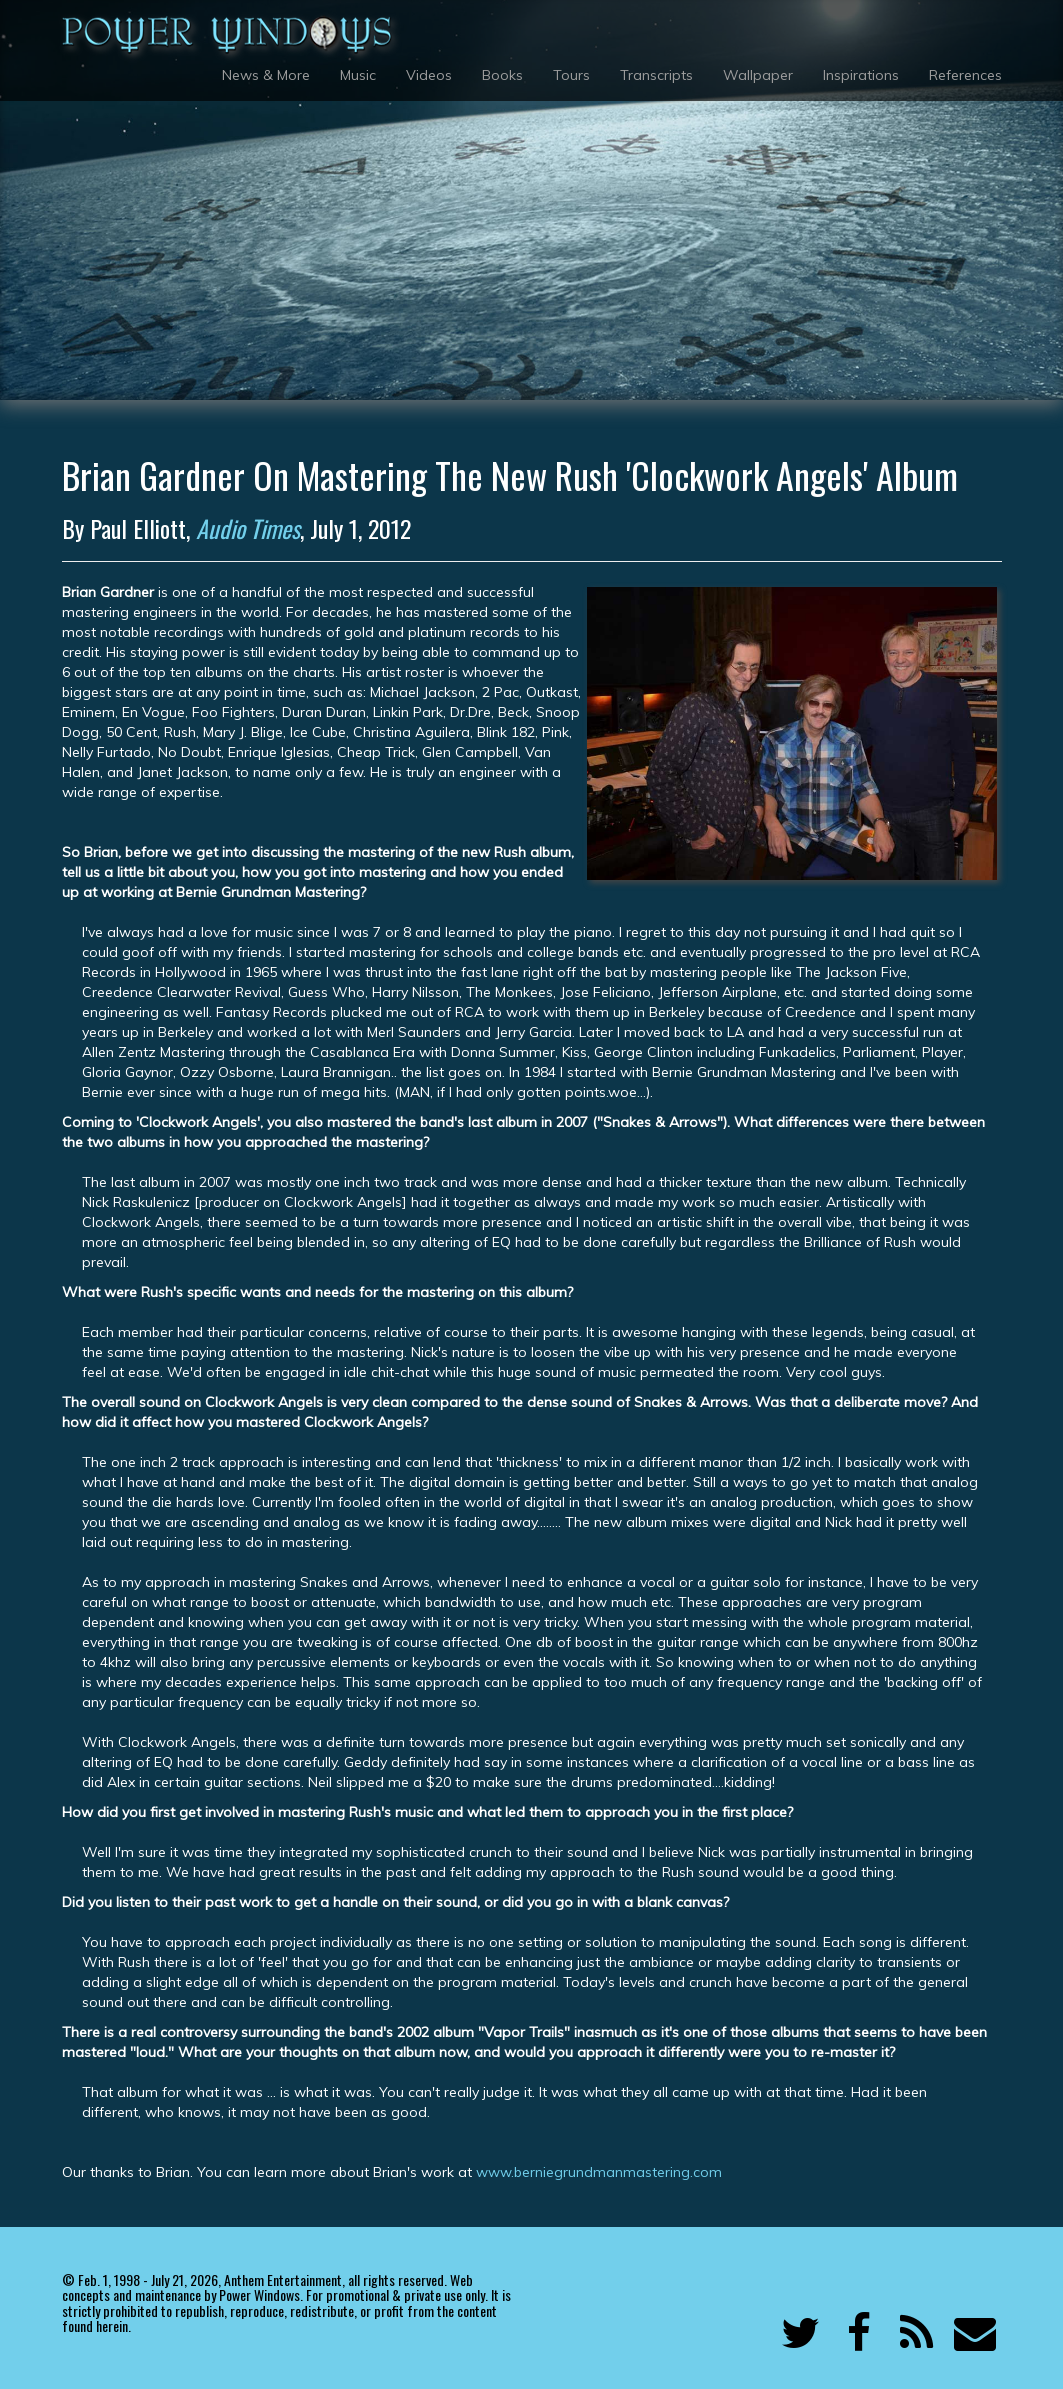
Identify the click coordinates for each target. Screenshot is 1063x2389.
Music (358, 75)
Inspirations (861, 75)
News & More (266, 75)
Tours (571, 75)
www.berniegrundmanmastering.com (599, 2172)
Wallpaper (758, 75)
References (965, 75)
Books (502, 75)
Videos (429, 75)
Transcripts (656, 75)
